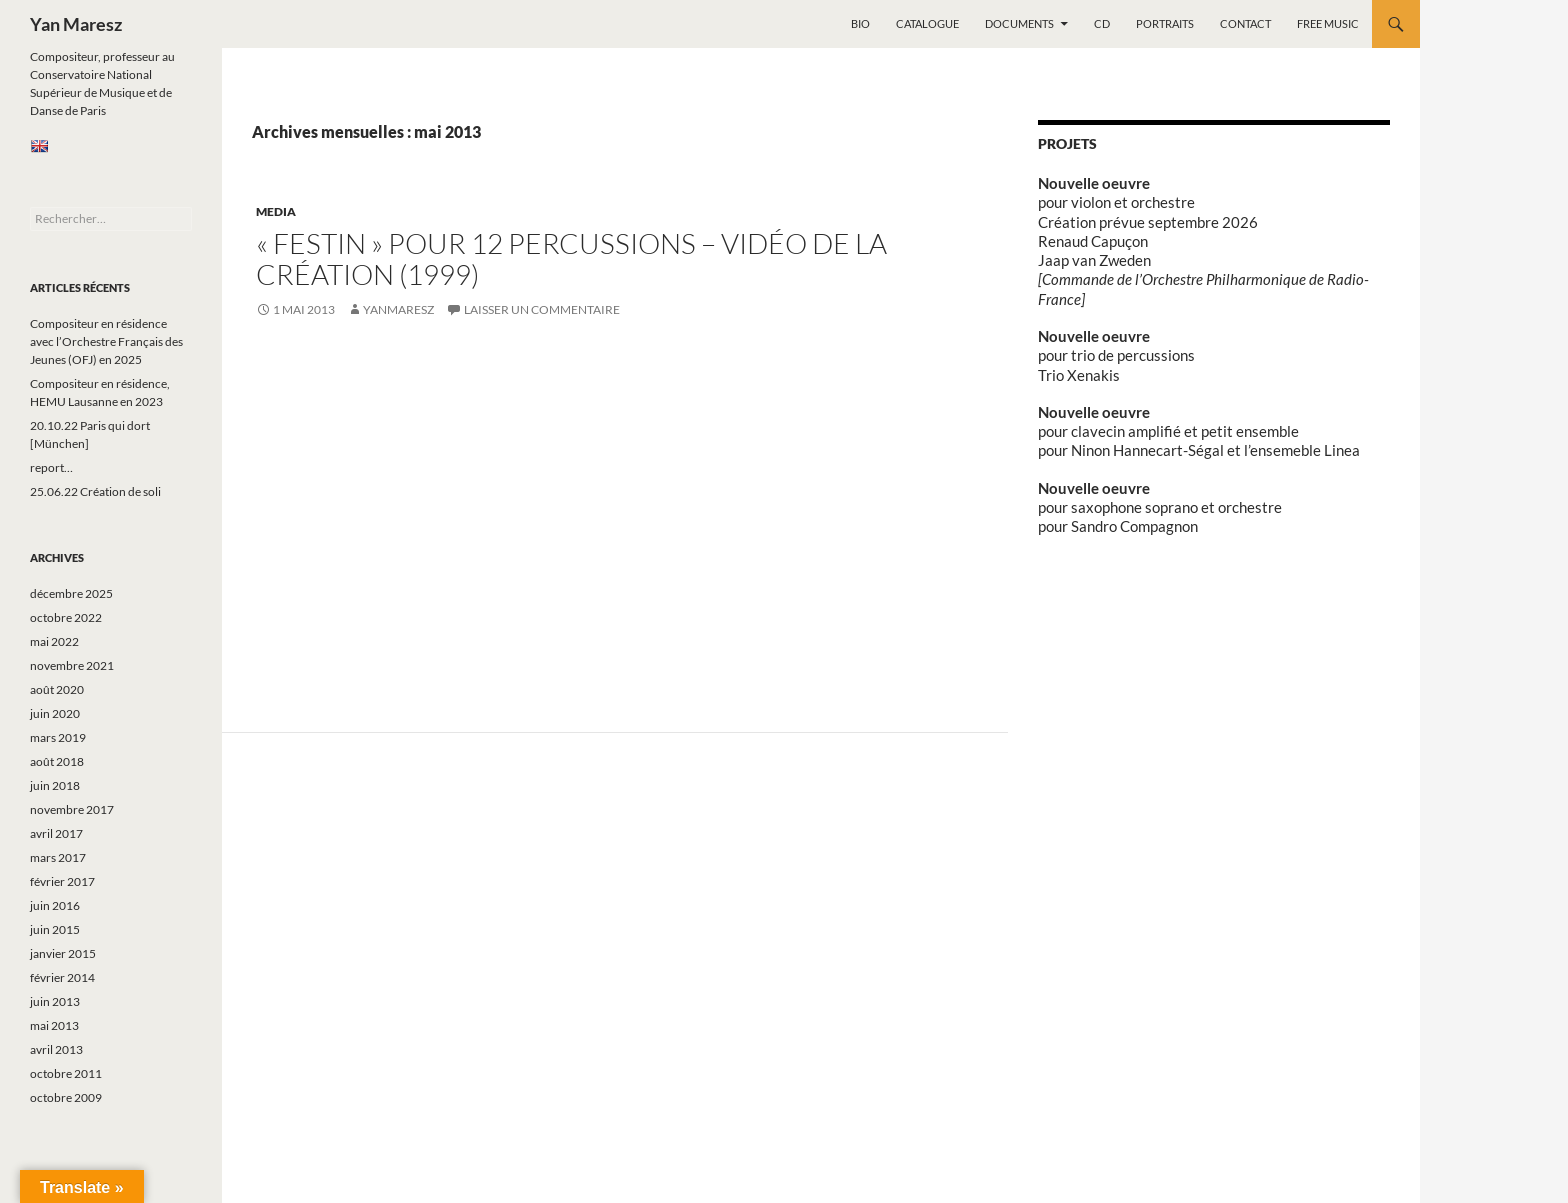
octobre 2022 (66, 617)
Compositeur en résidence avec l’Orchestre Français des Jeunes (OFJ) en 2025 (106, 341)
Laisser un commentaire (542, 309)
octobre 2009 (66, 1097)
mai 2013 (54, 1025)
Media (276, 211)
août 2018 (57, 761)
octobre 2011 (66, 1073)
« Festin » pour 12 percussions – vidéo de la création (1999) (571, 258)
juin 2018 (55, 785)
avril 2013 (56, 1049)
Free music (1328, 23)
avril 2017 (56, 833)
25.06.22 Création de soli (95, 491)
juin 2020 (55, 713)
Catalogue (927, 23)
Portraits (1165, 23)
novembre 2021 (72, 665)
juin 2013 (55, 1001)
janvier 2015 (63, 953)
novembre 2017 (72, 809)
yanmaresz (398, 309)
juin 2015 (55, 929)
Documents (1019, 23)
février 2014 (62, 977)
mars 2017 (58, 857)
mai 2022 (54, 641)
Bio (860, 23)
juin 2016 (55, 905)
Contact (1245, 23)
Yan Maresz (76, 24)
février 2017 (62, 881)
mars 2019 (58, 737)
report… (51, 467)
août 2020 (57, 689)
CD (1102, 23)
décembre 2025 (71, 593)
